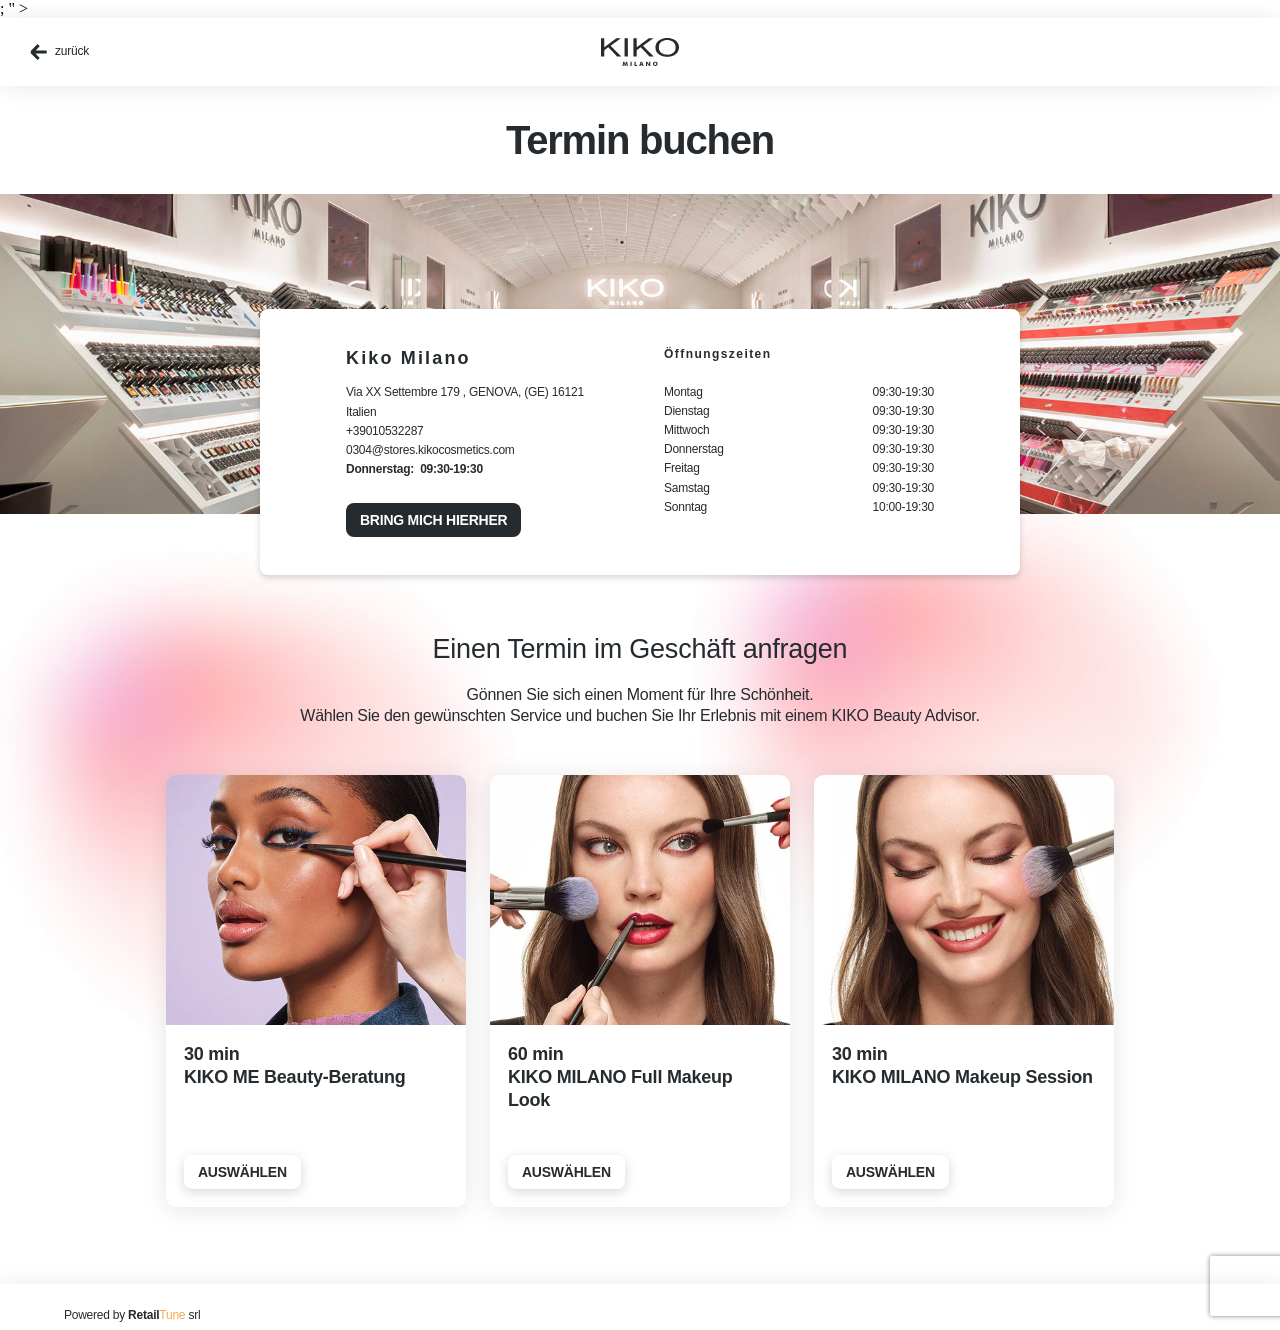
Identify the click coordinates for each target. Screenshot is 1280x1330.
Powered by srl (132, 1315)
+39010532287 (385, 431)
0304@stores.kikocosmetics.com (430, 450)
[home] (640, 52)
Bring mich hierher (433, 520)
